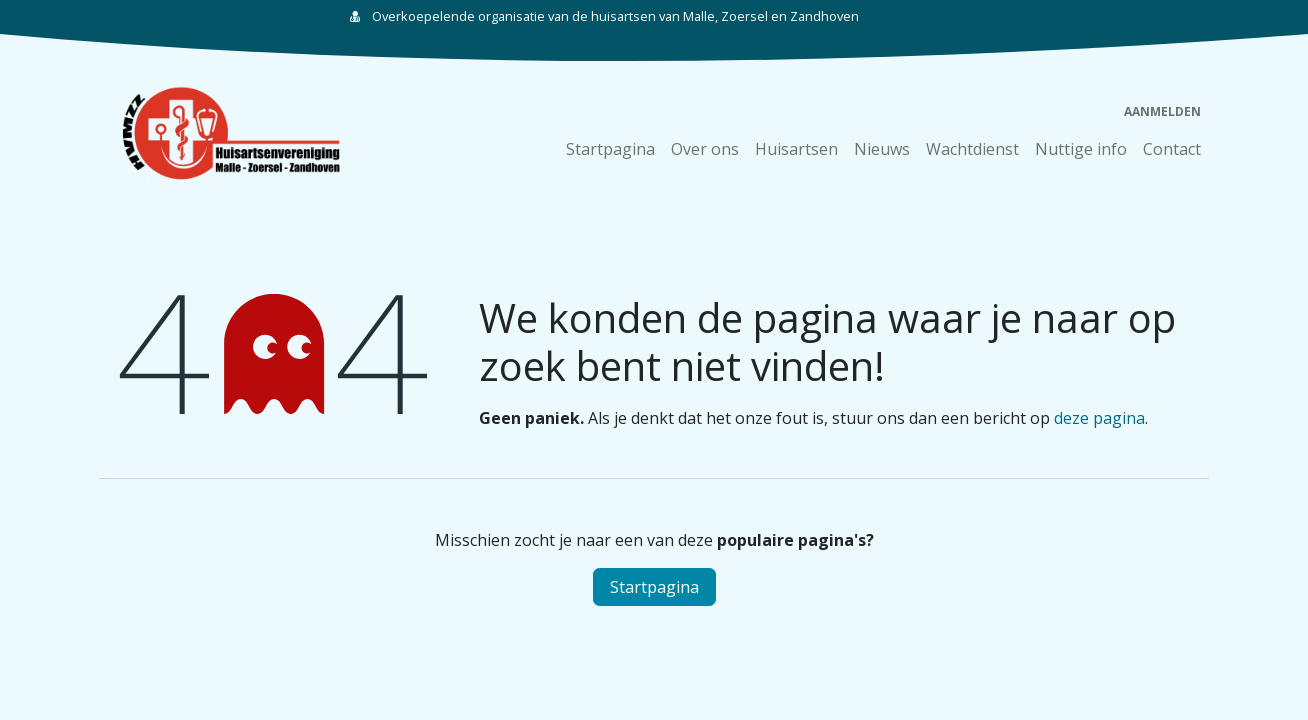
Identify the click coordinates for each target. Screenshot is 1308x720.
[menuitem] (610, 149)
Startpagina (654, 587)
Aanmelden (1162, 111)
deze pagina (1099, 418)
